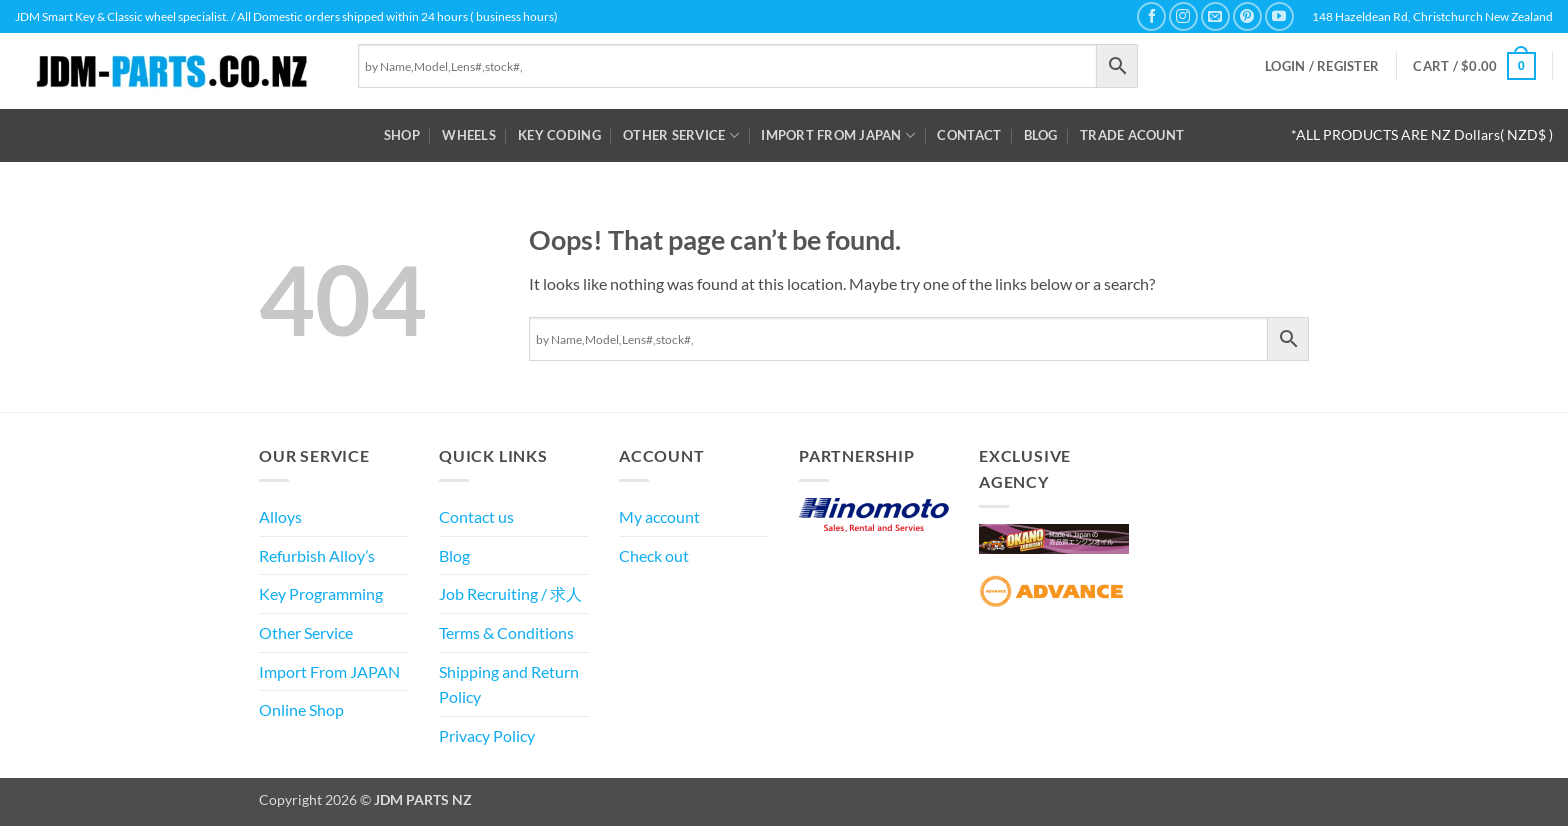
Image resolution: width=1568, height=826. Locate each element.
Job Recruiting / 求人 (510, 593)
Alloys (280, 516)
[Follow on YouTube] (1279, 16)
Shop (402, 135)
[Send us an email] (1215, 16)
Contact (969, 135)
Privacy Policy (487, 735)
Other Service (681, 135)
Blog (1041, 135)
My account (659, 516)
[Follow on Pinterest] (1247, 16)
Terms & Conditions (506, 632)
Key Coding (559, 135)
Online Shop (301, 709)
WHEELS (469, 135)
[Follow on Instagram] (1183, 16)
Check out (654, 555)
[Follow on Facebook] (1151, 16)
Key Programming (321, 593)
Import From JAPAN (838, 135)
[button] (1322, 66)
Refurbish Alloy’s (317, 555)
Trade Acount (1132, 135)
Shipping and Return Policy (509, 684)
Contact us (476, 516)
